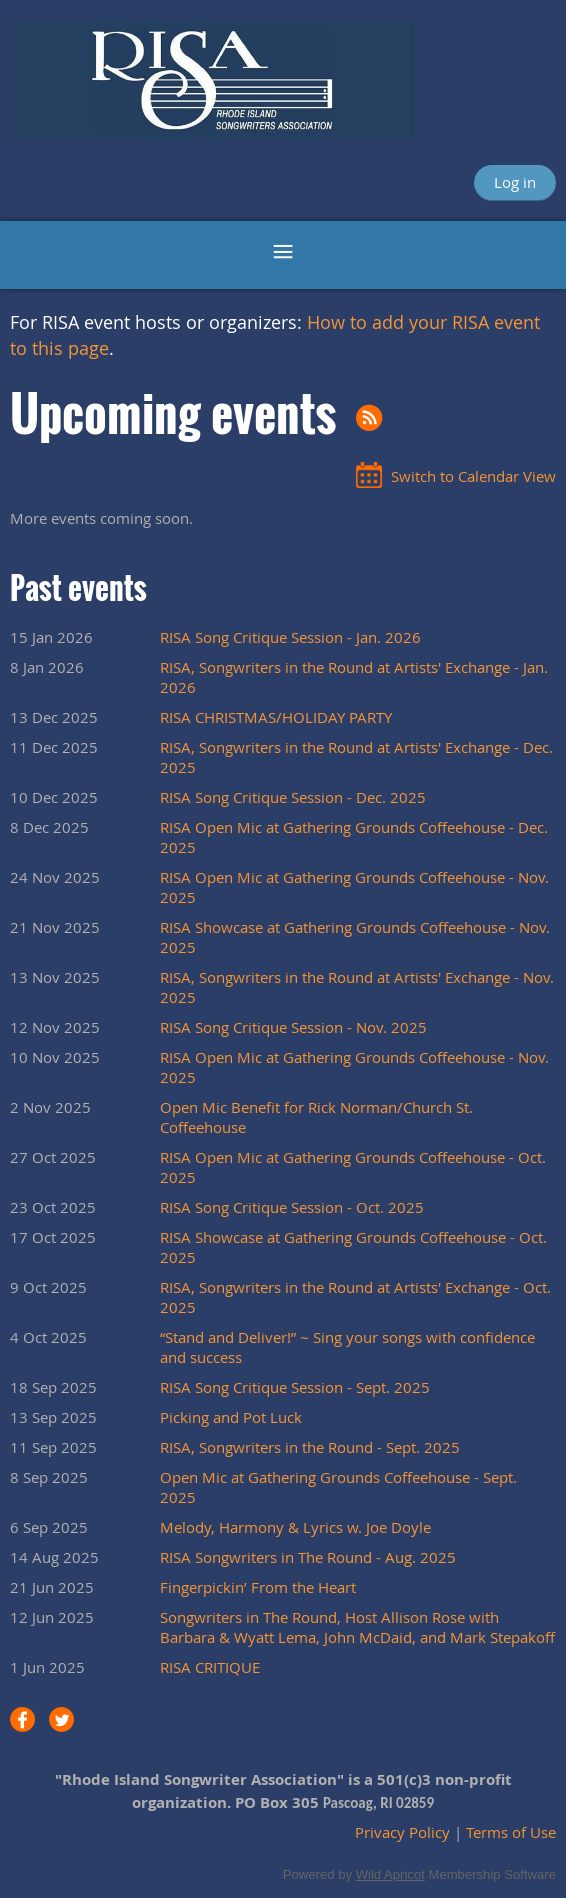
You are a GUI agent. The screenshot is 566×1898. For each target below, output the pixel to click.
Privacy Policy (402, 1832)
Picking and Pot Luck (231, 1417)
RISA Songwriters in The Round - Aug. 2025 (308, 1557)
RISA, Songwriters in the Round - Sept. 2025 (310, 1447)
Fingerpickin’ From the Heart (258, 1587)
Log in (515, 182)
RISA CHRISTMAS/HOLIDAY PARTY (276, 717)
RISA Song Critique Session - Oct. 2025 (292, 1207)
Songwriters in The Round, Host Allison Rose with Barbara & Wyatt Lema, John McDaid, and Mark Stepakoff (357, 1627)
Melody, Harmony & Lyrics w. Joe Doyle (295, 1527)
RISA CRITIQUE (210, 1667)
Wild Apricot (390, 1874)
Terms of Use (511, 1832)
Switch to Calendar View (473, 476)
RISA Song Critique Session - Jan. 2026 (290, 637)
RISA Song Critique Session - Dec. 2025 (293, 797)
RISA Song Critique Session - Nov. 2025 (293, 1027)
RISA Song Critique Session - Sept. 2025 (295, 1387)
